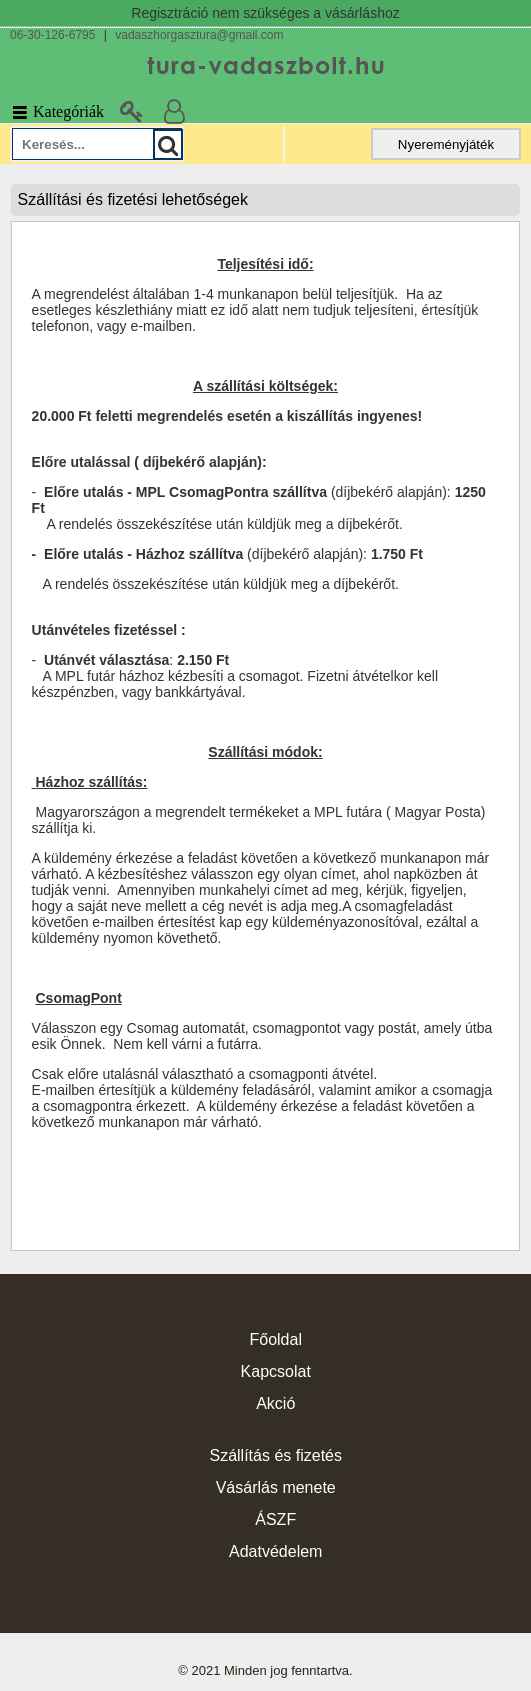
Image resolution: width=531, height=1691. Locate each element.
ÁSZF (275, 1519)
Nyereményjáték (446, 144)
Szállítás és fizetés (275, 1455)
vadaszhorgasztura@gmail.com (199, 35)
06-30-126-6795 (52, 35)
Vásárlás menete (276, 1487)
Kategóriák (57, 111)
